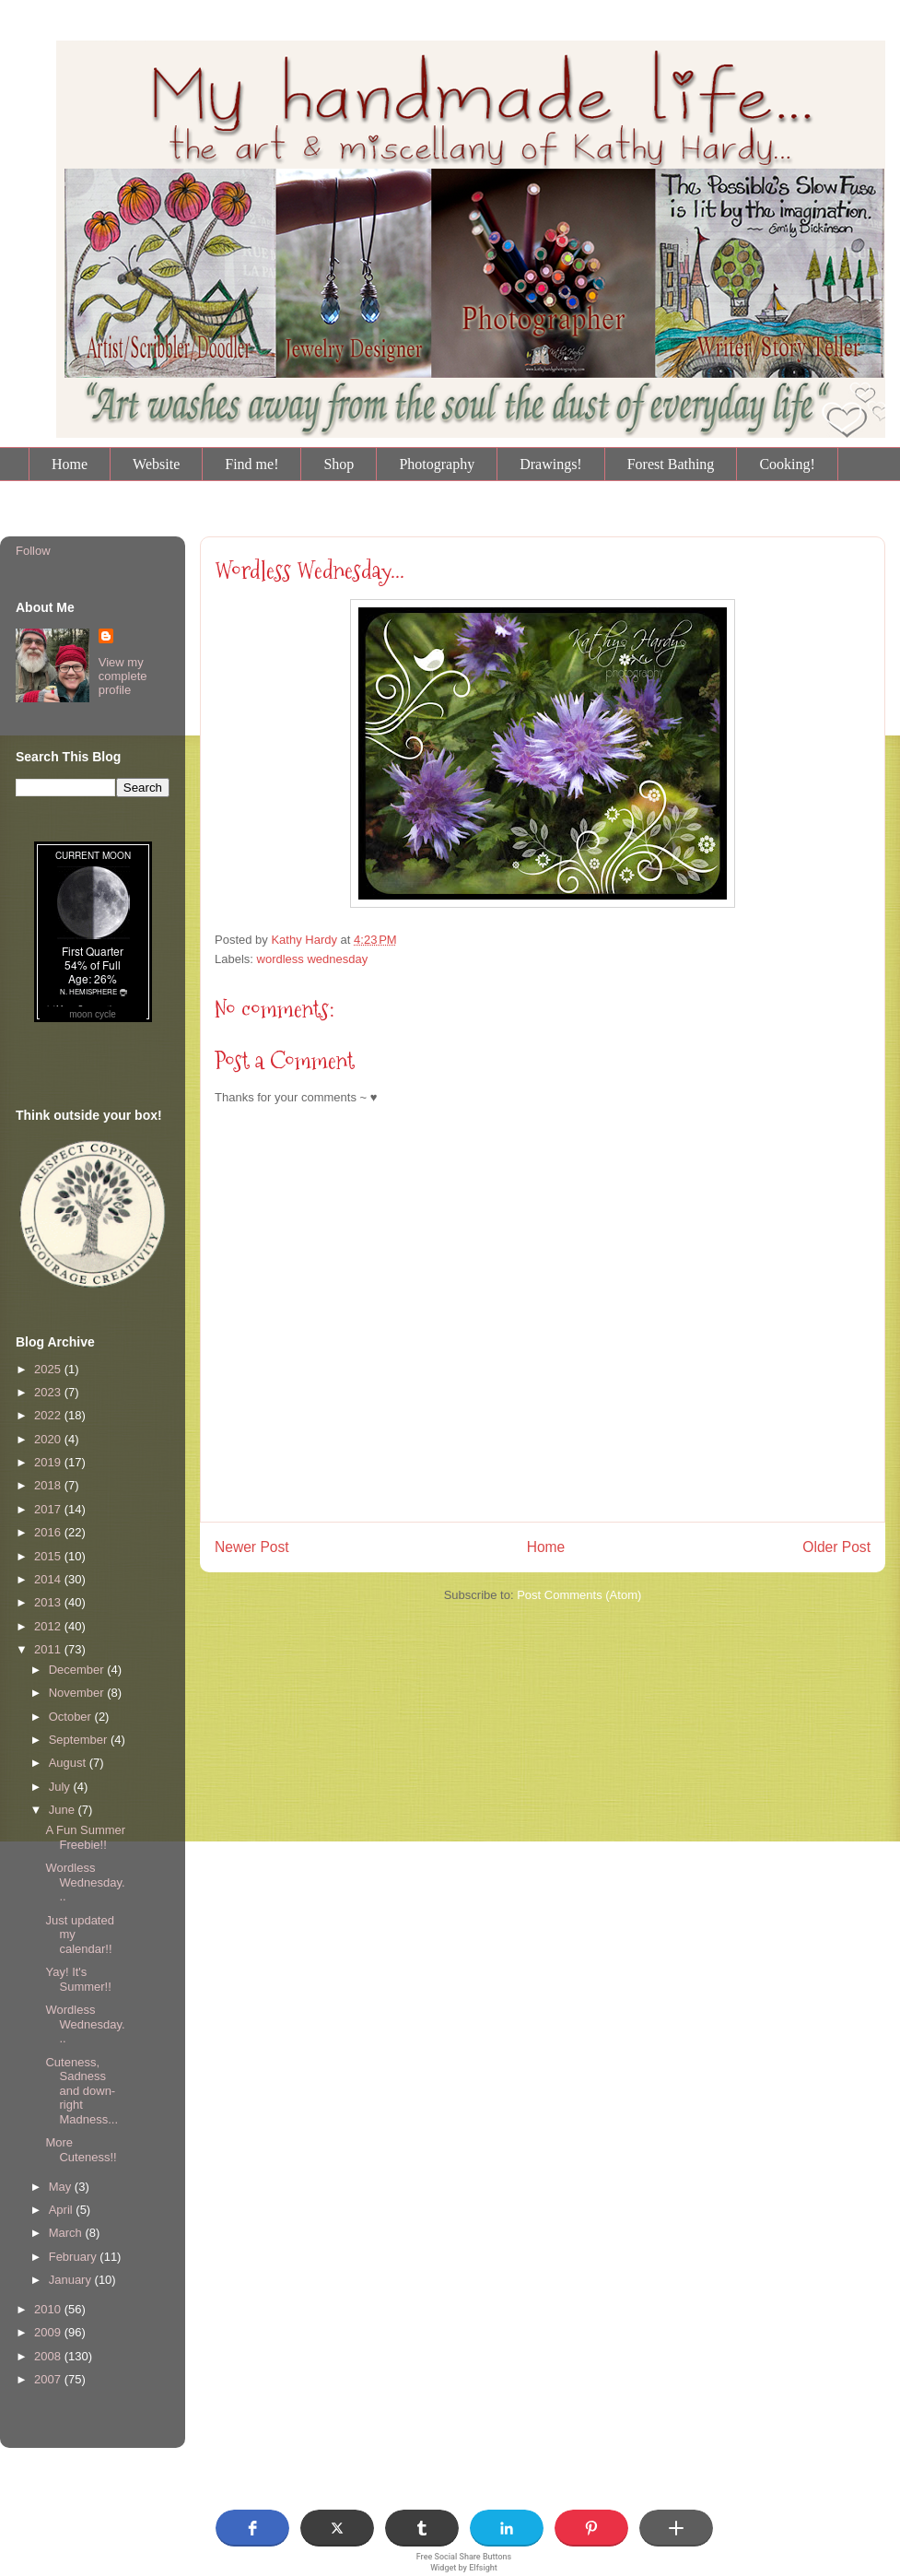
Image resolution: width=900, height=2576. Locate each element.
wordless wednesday (312, 959)
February (74, 2257)
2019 (49, 1462)
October (72, 1716)
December (78, 1669)
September (80, 1740)
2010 (49, 2309)
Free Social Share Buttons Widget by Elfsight (464, 2561)
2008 (49, 2356)
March (67, 2233)
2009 (49, 2332)
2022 (49, 1415)
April (62, 2210)
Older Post (836, 1547)
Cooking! (786, 464)
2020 (49, 1439)
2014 (49, 1579)
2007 (49, 2379)
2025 (49, 1369)
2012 (49, 1626)
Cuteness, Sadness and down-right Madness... (81, 2090)
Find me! (251, 464)
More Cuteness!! (80, 2149)
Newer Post (252, 1547)
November (78, 1693)
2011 (49, 1649)
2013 (49, 1602)
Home (70, 464)
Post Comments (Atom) (579, 1595)
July (61, 1787)
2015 (49, 1556)
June (63, 1810)
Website (156, 464)
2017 (49, 1509)
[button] (252, 2528)
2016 (49, 1532)
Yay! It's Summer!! (78, 1979)
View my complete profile (123, 676)
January (72, 2280)
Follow (33, 551)
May (62, 2187)
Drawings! (551, 464)
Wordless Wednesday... (309, 570)
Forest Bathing (671, 464)
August (69, 1763)
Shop (338, 464)
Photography (436, 464)
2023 (49, 1392)
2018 (49, 1485)
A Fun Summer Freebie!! (85, 1837)
